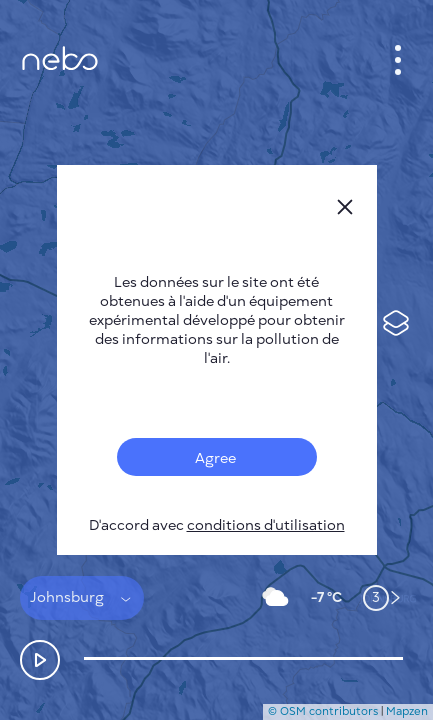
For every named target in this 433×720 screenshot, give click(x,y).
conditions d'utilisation (266, 525)
